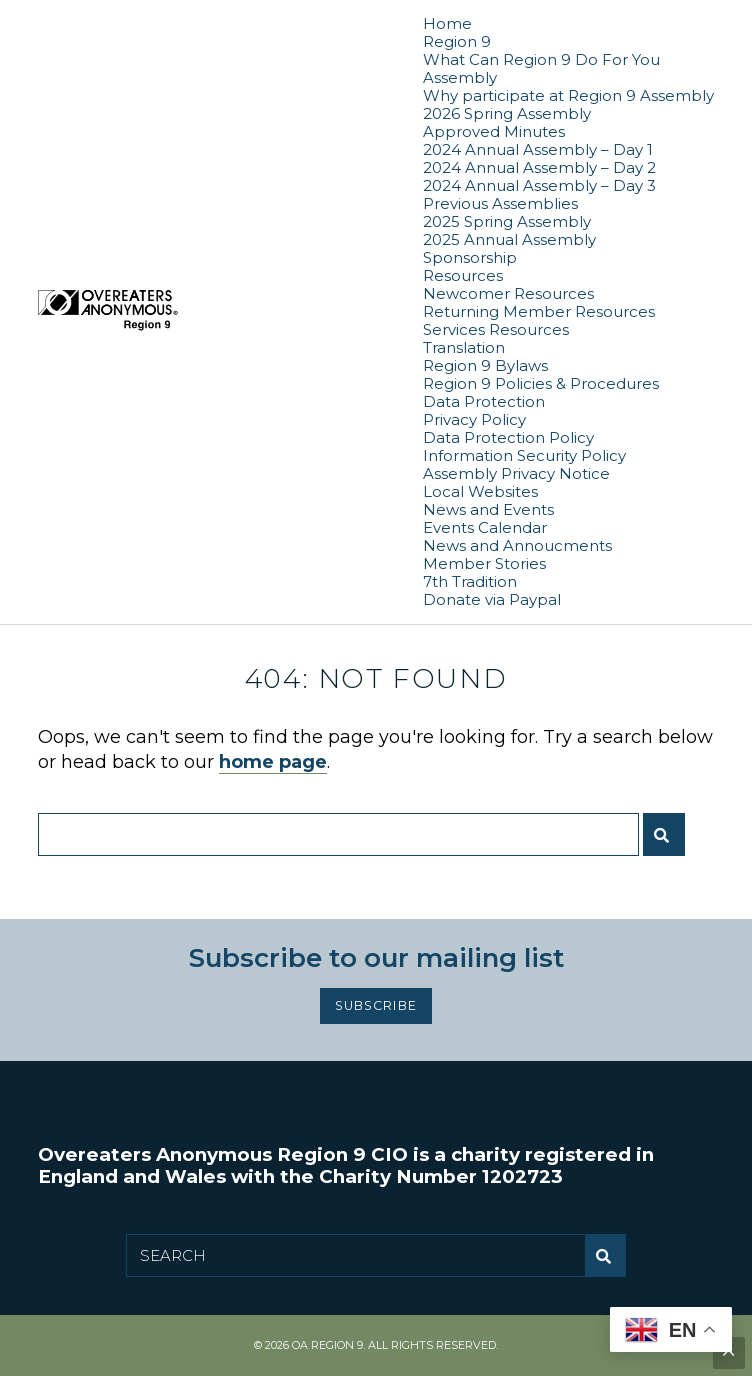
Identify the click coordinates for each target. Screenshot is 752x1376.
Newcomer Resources (508, 293)
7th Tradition (470, 581)
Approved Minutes (494, 131)
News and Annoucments (517, 545)
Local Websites (480, 491)
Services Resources (496, 329)
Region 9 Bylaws (485, 365)
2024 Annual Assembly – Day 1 (538, 149)
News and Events (488, 509)
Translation (464, 347)
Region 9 (457, 41)
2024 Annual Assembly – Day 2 (539, 167)
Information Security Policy (524, 455)
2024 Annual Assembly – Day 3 (539, 185)
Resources (463, 275)
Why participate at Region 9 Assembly (568, 95)
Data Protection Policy (508, 437)
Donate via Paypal (492, 599)
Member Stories (484, 563)
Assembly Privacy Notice (516, 473)
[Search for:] (339, 835)
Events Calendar (485, 527)
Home (447, 23)
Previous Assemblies (500, 203)
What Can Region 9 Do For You (541, 59)
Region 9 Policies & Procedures (541, 383)
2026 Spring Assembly (507, 113)
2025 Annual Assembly (509, 239)
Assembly (460, 77)
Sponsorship (470, 257)
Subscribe (375, 1005)
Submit (668, 842)
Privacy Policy (474, 419)
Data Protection (484, 401)
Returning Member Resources (539, 311)
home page (273, 762)
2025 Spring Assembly (507, 221)
